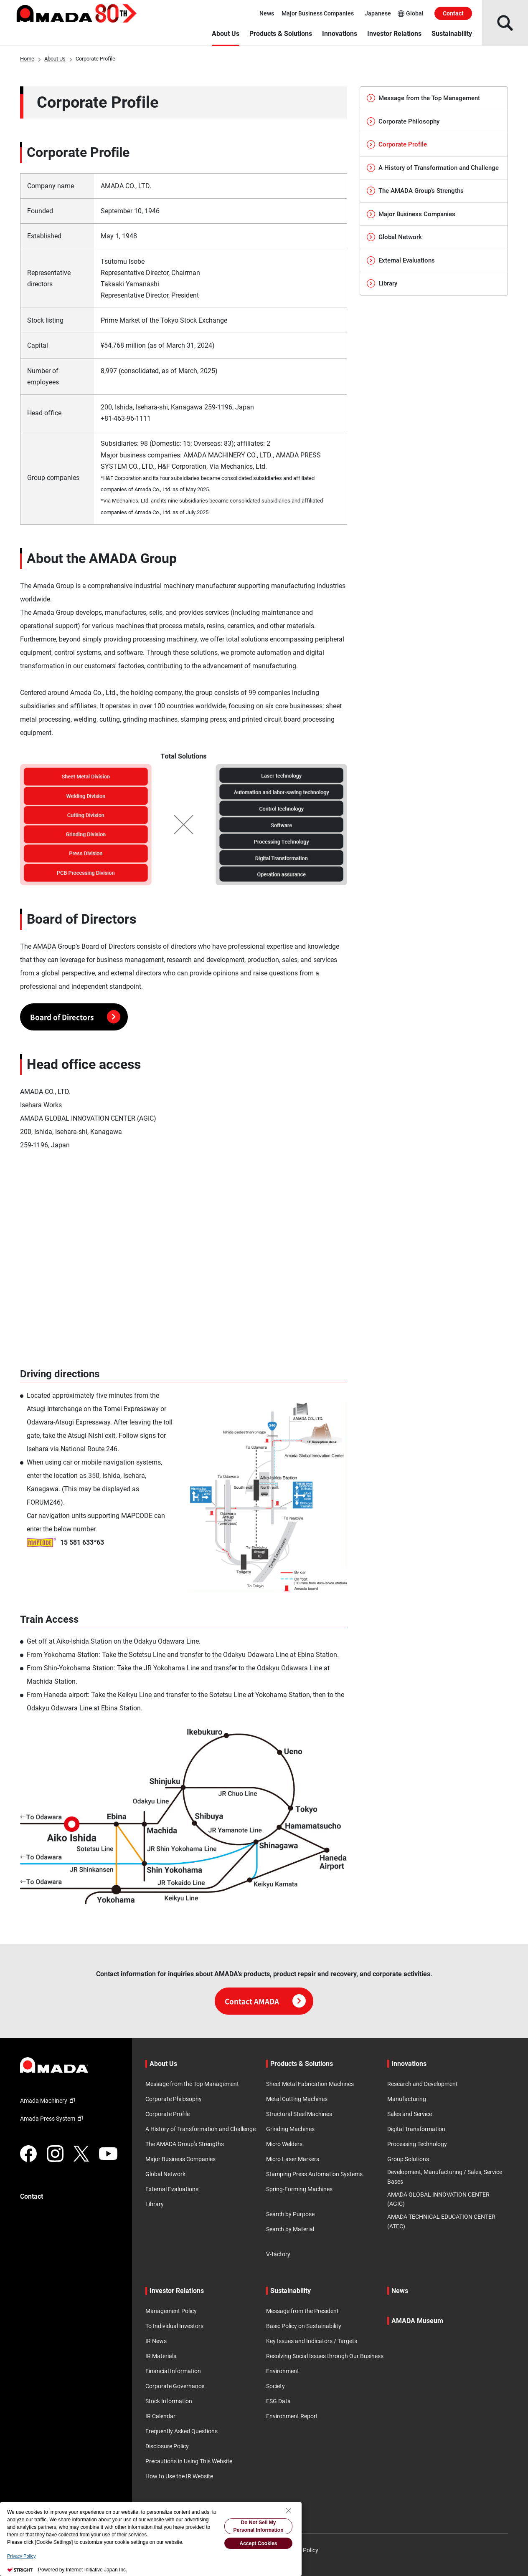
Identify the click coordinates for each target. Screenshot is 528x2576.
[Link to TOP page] (69, 2064)
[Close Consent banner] (288, 2510)
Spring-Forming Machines (299, 2189)
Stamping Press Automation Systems (314, 2174)
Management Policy (171, 2311)
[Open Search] (505, 22)
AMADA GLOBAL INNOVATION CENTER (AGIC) (438, 2199)
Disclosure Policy (167, 2446)
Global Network (394, 237)
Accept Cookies (258, 2543)
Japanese (378, 13)
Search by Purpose (290, 2214)
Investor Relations (394, 34)
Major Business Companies (318, 13)
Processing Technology (417, 2144)
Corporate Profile (167, 2114)
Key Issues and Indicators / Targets (311, 2341)
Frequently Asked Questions (181, 2431)
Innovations (339, 34)
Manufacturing (406, 2099)
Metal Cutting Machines (296, 2099)
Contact (453, 13)
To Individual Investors (174, 2326)
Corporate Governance (174, 2386)
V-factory (278, 2254)
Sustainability (452, 34)
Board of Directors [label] (75, 1017)
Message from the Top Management (423, 98)
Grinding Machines (290, 2129)
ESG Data (278, 2401)
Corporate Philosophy (403, 121)
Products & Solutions (280, 34)
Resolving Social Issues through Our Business (324, 2356)
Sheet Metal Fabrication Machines (310, 2084)
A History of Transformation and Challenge (433, 168)
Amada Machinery (48, 2100)
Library (382, 283)
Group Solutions (408, 2159)
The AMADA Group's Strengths (184, 2144)
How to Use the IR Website (179, 2476)
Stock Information (168, 2401)
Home (27, 59)
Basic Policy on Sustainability (303, 2326)
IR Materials (160, 2356)
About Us (225, 34)
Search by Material (290, 2229)
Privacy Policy (21, 2555)
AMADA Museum (417, 2321)
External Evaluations (401, 260)
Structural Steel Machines (299, 2114)
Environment (282, 2371)
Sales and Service (409, 2114)
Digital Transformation (416, 2129)
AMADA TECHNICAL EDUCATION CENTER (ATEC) (441, 2221)
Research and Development (422, 2084)
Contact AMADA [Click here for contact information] (265, 2001)
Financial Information (173, 2371)
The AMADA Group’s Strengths (415, 191)
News (266, 13)
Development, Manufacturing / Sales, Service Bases (444, 2177)
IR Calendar (160, 2416)
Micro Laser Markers (292, 2159)
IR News (156, 2341)
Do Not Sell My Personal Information (258, 2526)
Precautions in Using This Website (188, 2461)
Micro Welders (284, 2144)
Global (411, 13)
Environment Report (292, 2416)
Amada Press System (52, 2118)
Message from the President (302, 2311)
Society (275, 2386)
